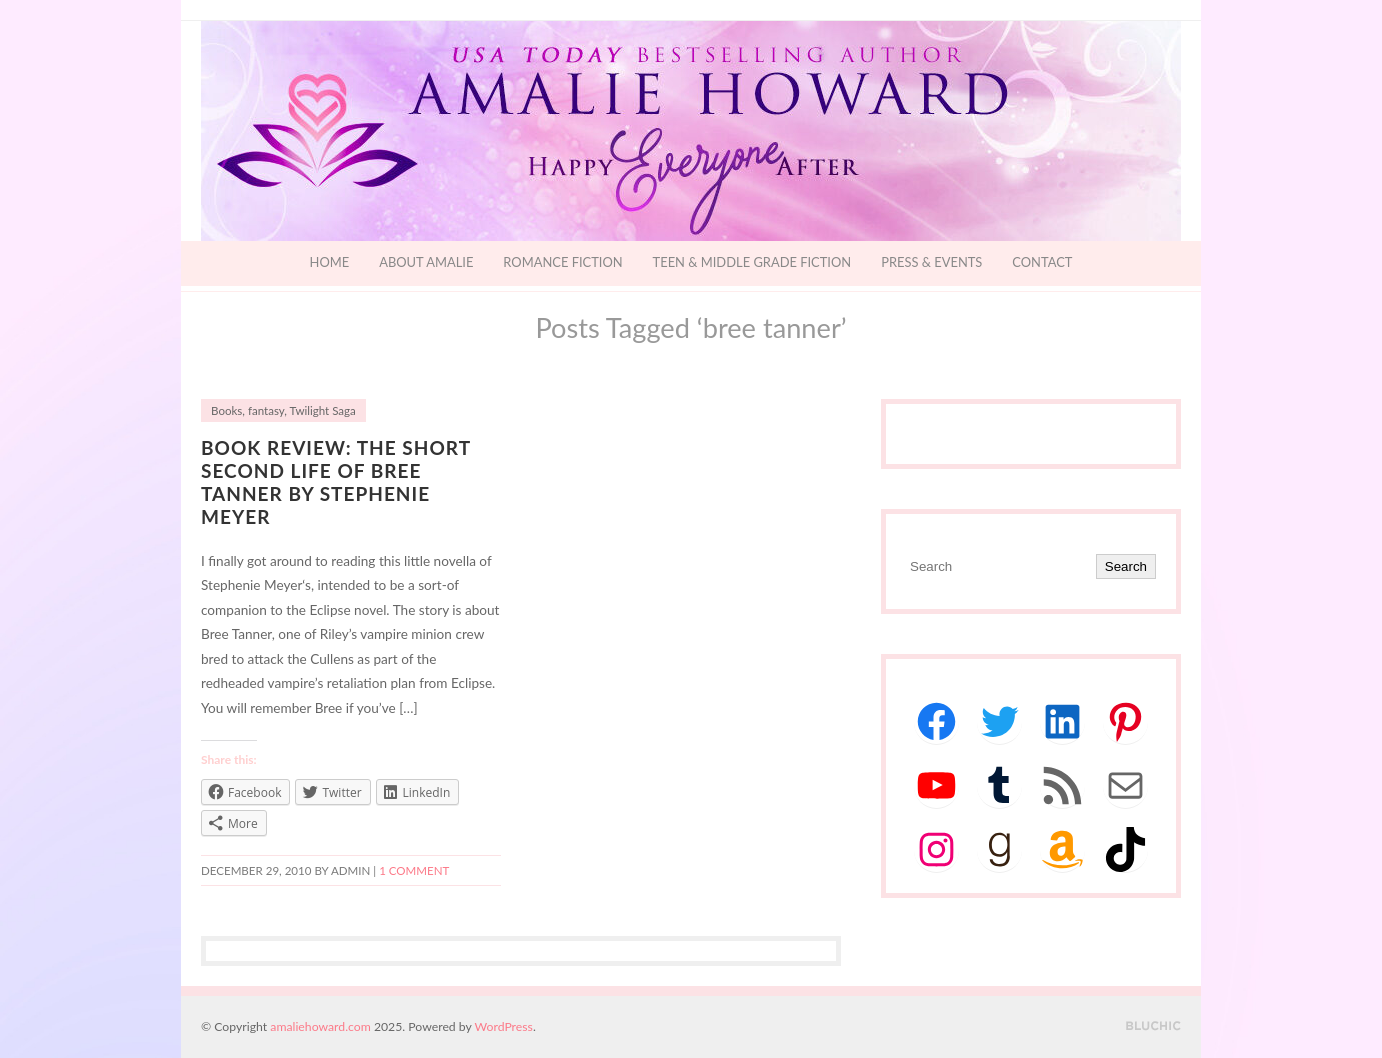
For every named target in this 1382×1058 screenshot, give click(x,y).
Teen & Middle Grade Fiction (752, 262)
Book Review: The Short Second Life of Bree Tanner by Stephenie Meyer (335, 482)
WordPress (504, 1026)
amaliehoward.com (320, 1026)
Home (330, 262)
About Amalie (426, 262)
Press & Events (931, 262)
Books (226, 410)
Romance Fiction (562, 262)
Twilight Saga (323, 410)
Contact (1042, 262)
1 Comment (414, 870)
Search (1126, 566)
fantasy (266, 410)
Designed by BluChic (1153, 1026)
